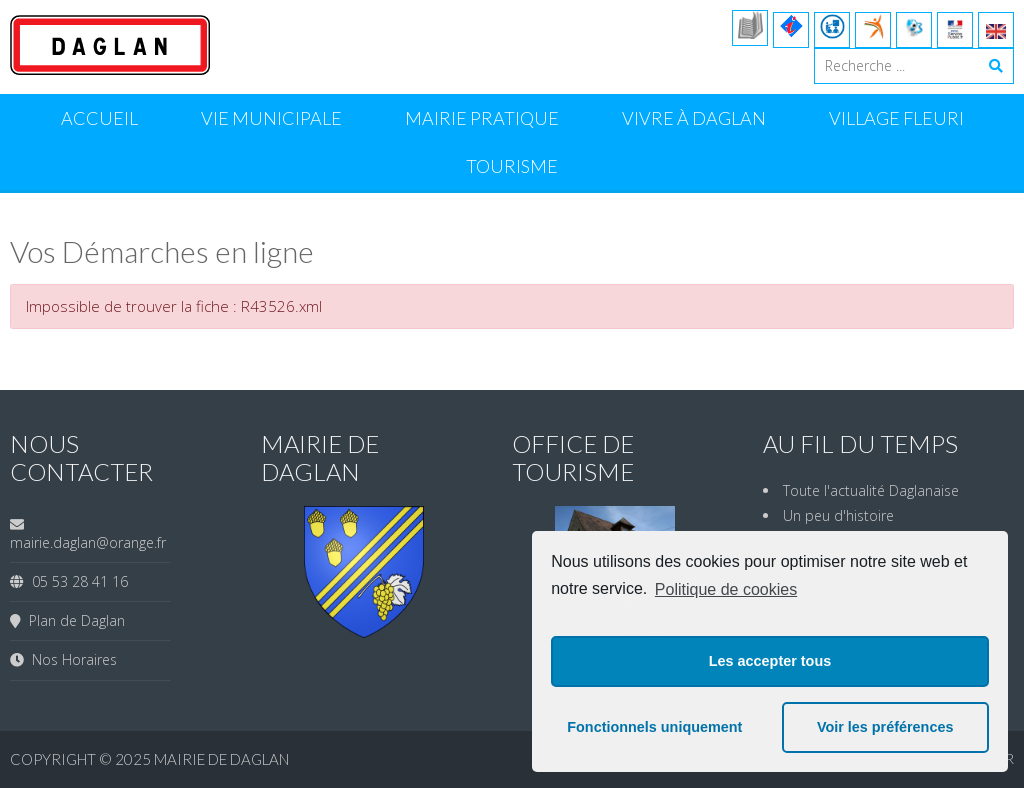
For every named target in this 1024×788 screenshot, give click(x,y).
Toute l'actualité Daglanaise (871, 490)
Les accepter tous (770, 661)
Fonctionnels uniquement (654, 727)
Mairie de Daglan (221, 759)
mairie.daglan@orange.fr (88, 542)
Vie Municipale (271, 118)
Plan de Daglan (73, 620)
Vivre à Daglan (694, 118)
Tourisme (512, 166)
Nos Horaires (70, 659)
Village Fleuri (896, 118)
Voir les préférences (885, 727)
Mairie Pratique (482, 118)
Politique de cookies (726, 589)
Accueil (99, 118)
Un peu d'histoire (838, 515)
